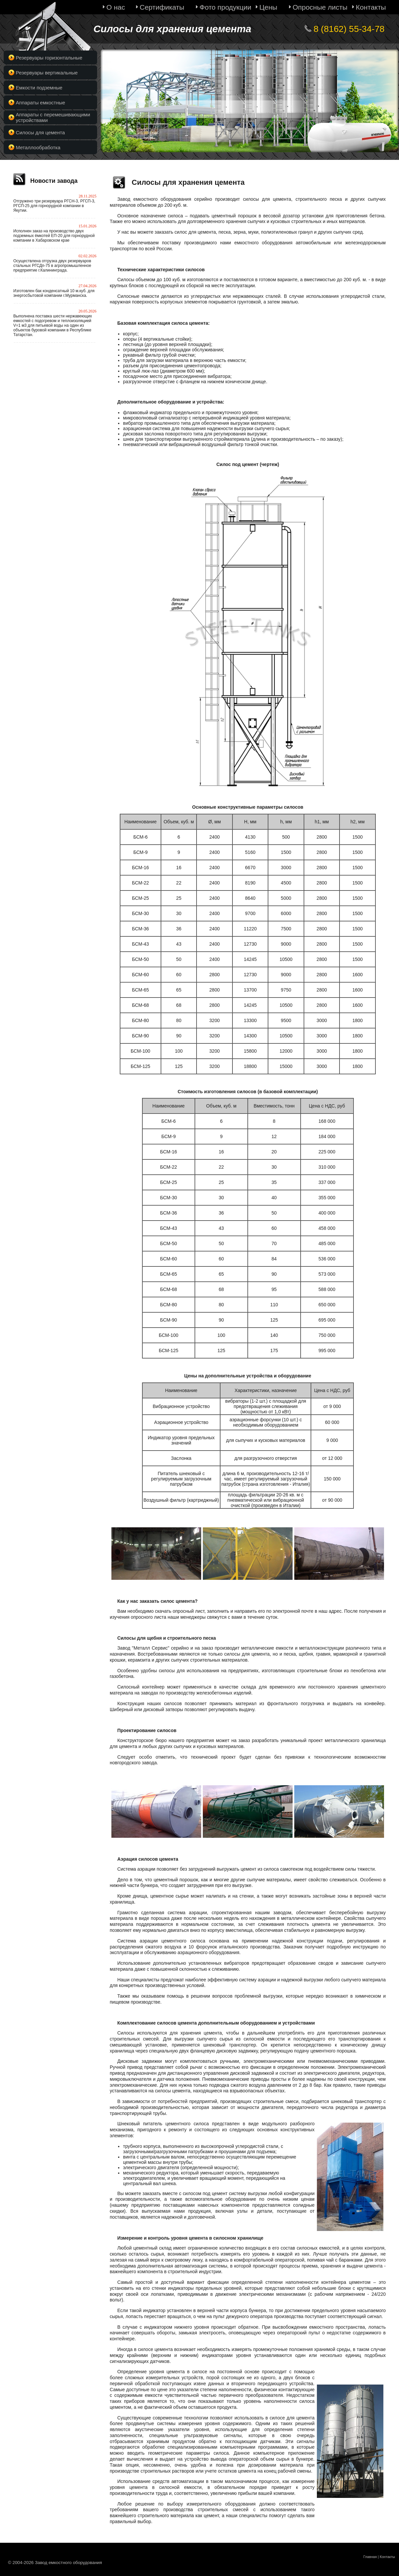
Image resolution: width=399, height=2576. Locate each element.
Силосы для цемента (40, 132)
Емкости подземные (39, 87)
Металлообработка (38, 147)
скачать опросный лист (179, 1611)
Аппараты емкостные (40, 102)
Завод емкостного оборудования (154, 199)
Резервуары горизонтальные (49, 57)
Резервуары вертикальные (47, 72)
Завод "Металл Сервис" (143, 1648)
